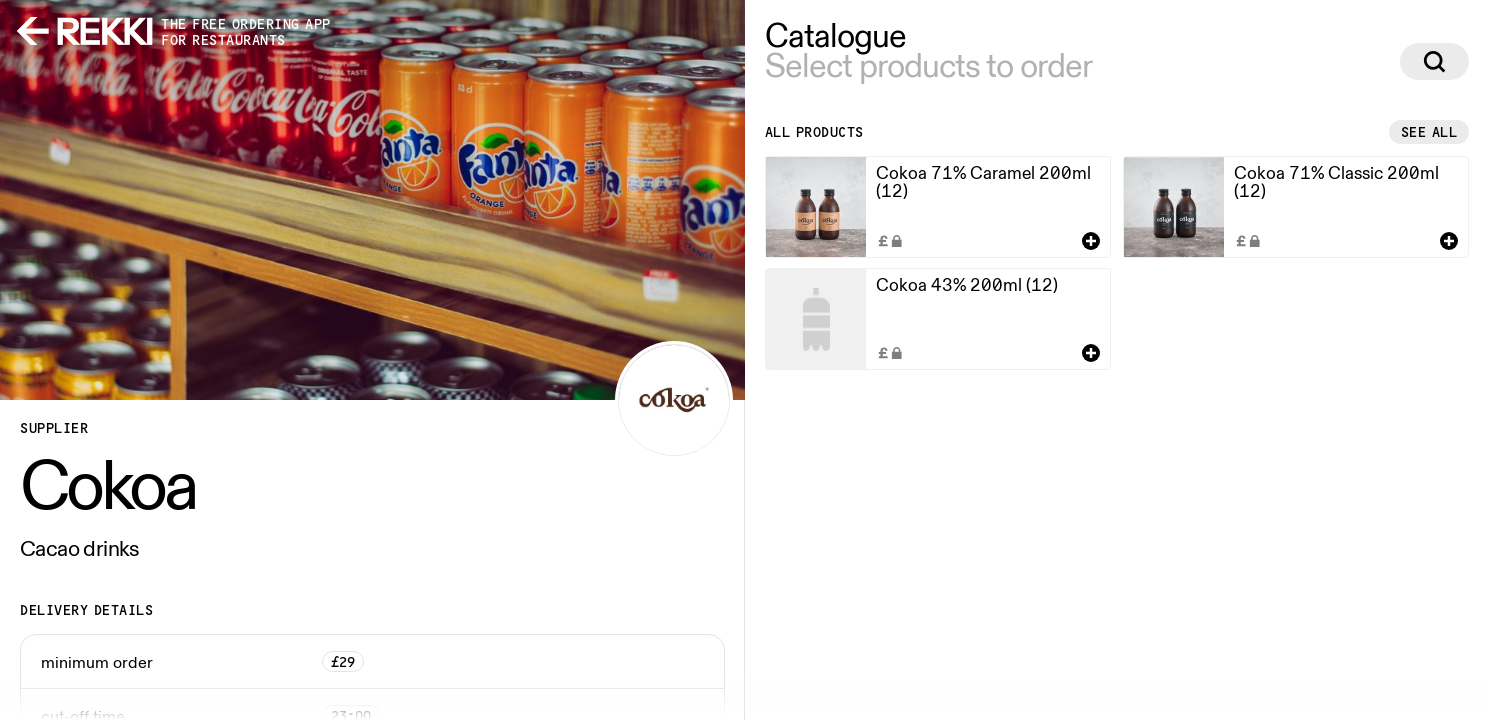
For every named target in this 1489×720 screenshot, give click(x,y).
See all (1429, 132)
